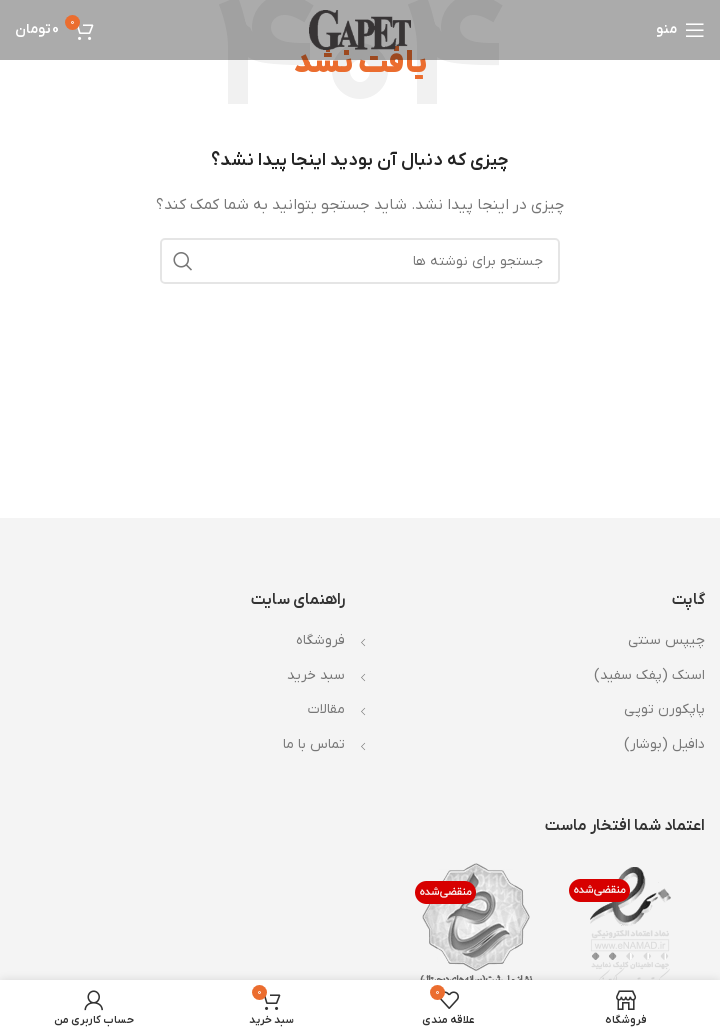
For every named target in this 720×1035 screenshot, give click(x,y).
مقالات (326, 709)
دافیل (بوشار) (664, 744)
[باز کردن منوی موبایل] (680, 30)
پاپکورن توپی (664, 709)
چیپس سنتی (666, 640)
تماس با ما (314, 744)
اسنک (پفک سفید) (649, 675)
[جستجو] (360, 261)
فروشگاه (320, 640)
